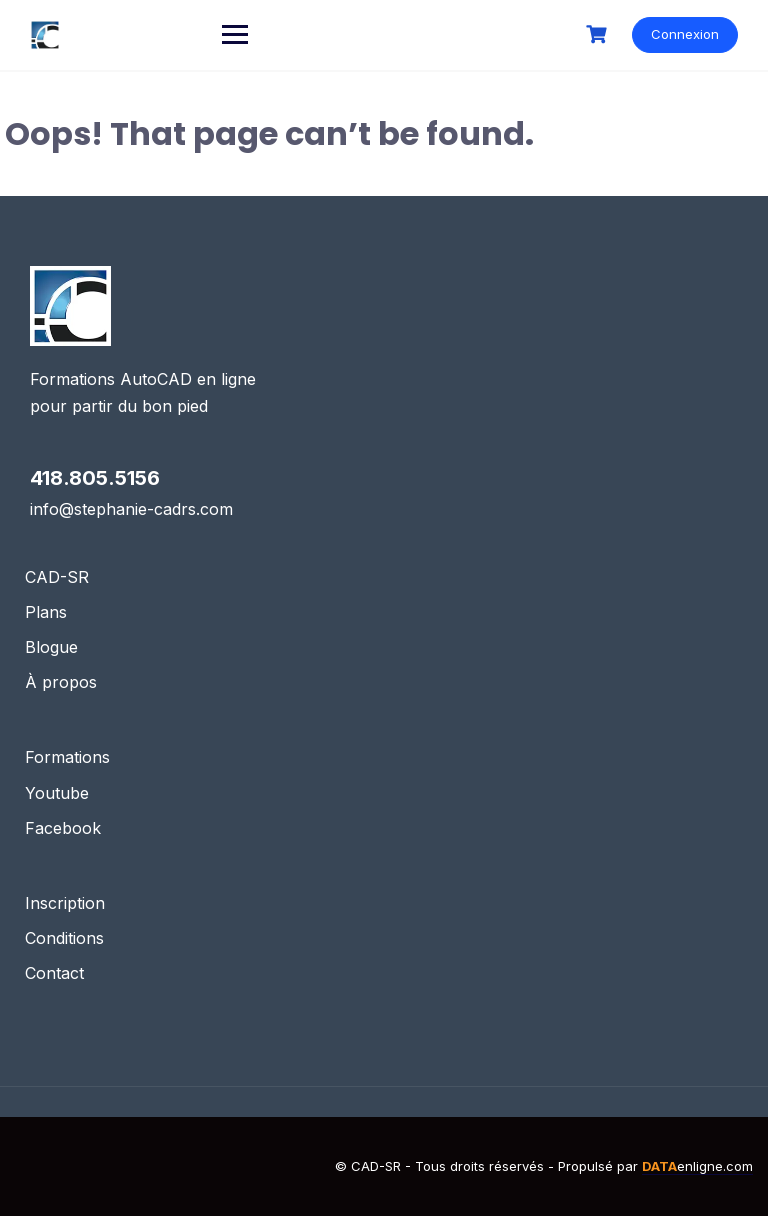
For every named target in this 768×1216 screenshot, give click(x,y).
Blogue (51, 647)
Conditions (64, 938)
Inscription (65, 903)
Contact (54, 973)
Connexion (685, 34)
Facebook (63, 828)
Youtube (57, 793)
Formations (67, 757)
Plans (46, 612)
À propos (61, 682)
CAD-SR (57, 577)
